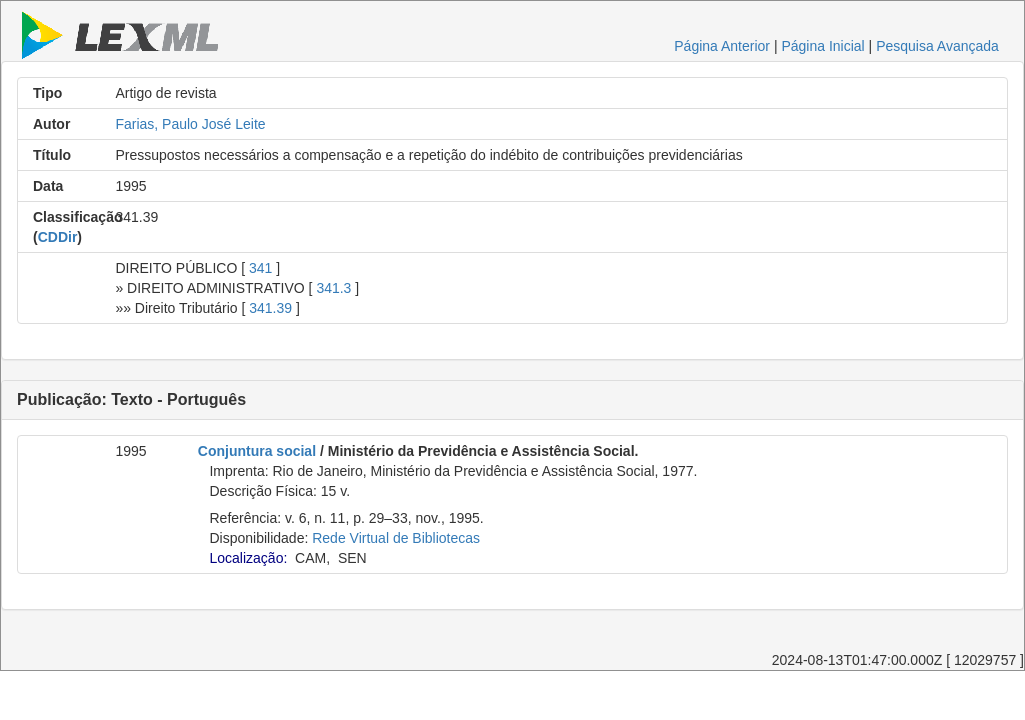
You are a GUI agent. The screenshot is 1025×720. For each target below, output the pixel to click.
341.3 (333, 288)
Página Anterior (722, 46)
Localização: (248, 558)
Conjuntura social (257, 451)
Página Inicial (822, 46)
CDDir (58, 237)
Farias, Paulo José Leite (190, 124)
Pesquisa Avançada (937, 46)
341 (260, 268)
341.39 (270, 308)
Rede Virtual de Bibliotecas (396, 538)
